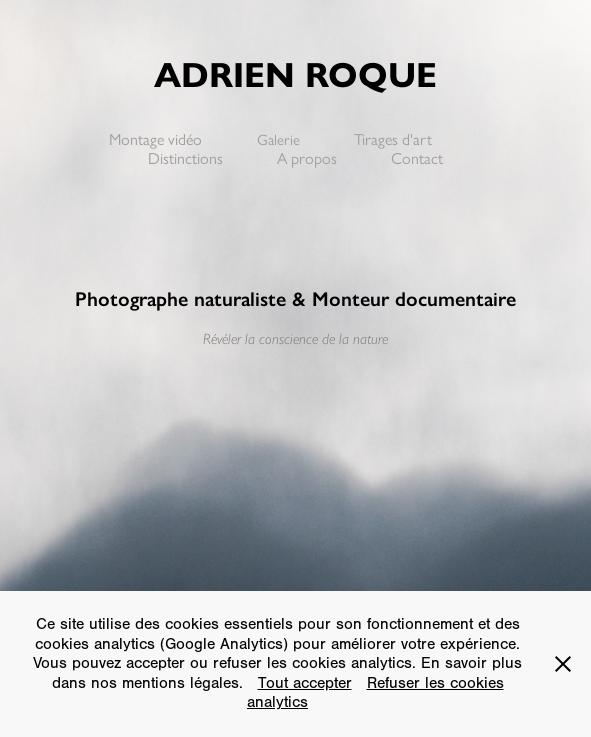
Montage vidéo (155, 139)
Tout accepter (305, 683)
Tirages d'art (393, 139)
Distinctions (185, 158)
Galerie (278, 140)
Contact (417, 158)
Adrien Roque (295, 75)
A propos (307, 158)
